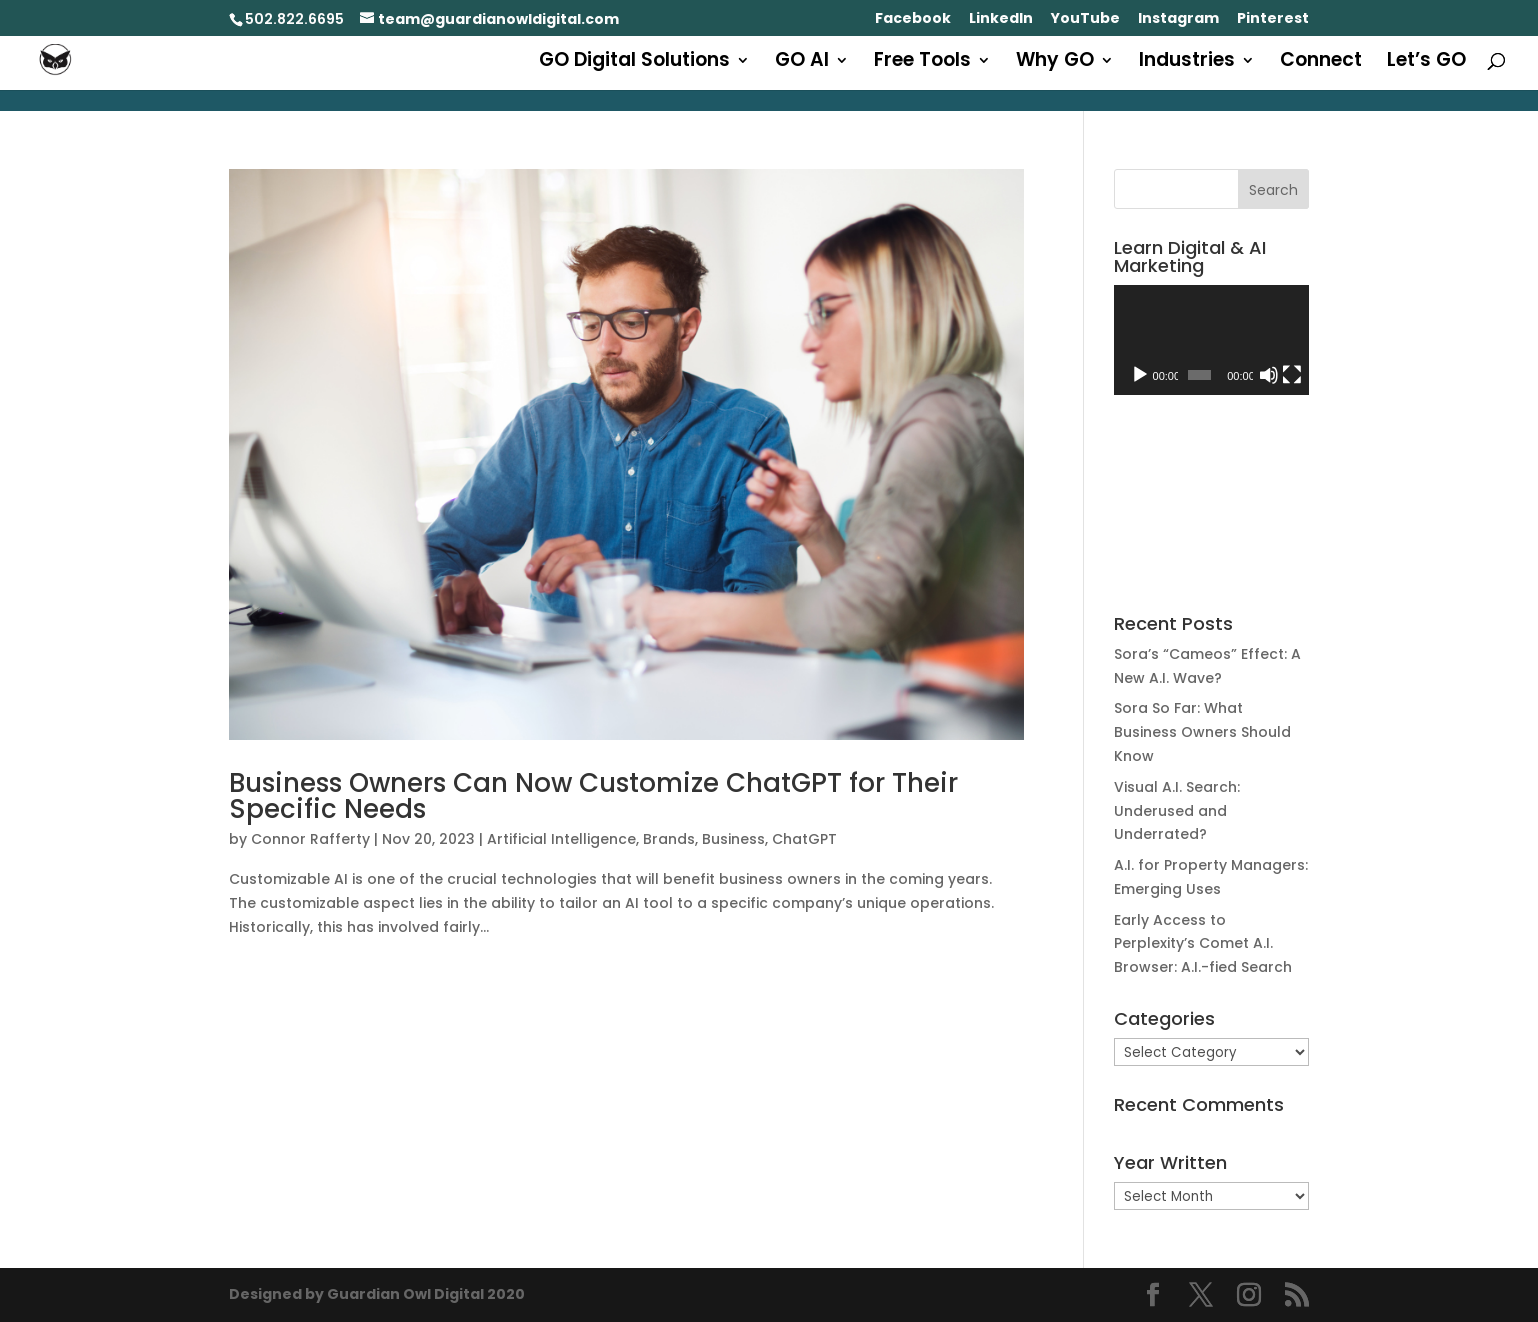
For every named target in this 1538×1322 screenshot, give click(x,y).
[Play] (1140, 375)
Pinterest (1273, 19)
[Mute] (1269, 375)
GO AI (802, 63)
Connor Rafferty (310, 839)
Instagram (1178, 19)
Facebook (913, 19)
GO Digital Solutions (634, 63)
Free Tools (922, 63)
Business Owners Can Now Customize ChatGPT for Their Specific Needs (593, 796)
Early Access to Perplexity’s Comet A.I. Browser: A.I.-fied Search (1203, 944)
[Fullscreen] (1292, 375)
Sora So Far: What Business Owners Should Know (1202, 732)
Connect (1321, 63)
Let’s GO (1426, 63)
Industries (1187, 63)
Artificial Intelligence (561, 839)
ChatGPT (804, 839)
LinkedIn (1001, 19)
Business (733, 839)
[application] (1211, 340)
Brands (669, 839)
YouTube (1085, 19)
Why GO (1055, 63)
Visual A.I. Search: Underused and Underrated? (1177, 811)
